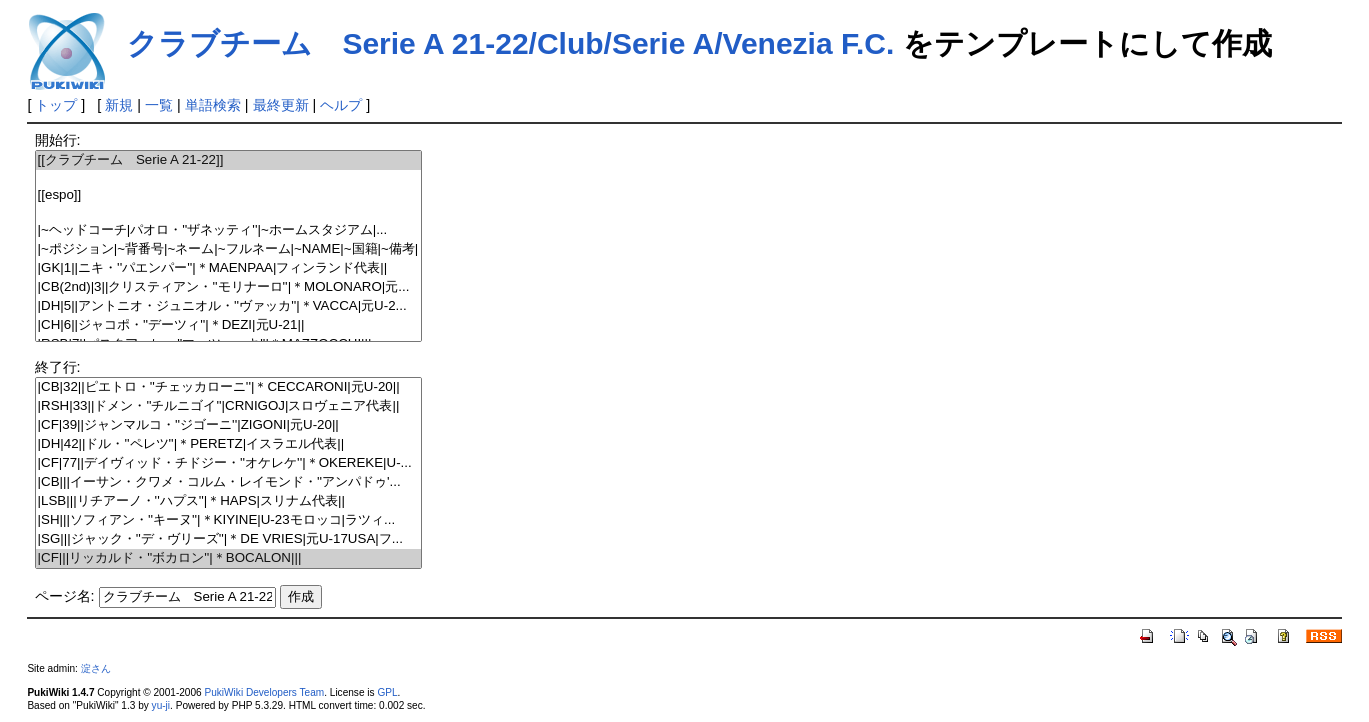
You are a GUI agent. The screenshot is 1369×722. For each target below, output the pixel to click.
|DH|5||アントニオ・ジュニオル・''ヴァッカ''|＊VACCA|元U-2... (229, 306)
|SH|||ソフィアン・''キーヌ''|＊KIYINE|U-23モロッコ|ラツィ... (229, 520)
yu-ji (161, 705)
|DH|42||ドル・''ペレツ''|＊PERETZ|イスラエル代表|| (229, 444)
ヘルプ (341, 105)
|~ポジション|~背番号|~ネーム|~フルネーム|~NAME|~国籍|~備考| (229, 249)
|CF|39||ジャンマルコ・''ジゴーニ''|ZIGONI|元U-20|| (229, 425)
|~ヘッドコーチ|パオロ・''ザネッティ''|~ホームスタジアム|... (229, 230)
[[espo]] (229, 195)
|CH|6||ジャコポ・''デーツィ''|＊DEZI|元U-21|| (229, 325)
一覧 (159, 105)
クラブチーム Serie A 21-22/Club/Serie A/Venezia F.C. (510, 43)
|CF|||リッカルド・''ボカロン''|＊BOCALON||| (229, 558)
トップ (56, 105)
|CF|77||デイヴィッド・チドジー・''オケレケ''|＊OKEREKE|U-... (229, 463)
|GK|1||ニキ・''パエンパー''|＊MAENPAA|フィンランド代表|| (229, 268)
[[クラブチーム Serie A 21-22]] (229, 160)
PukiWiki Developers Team (264, 692)
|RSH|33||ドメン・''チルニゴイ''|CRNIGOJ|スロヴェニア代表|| (229, 406)
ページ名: (65, 596)
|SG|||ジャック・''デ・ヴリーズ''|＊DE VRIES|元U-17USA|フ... (229, 539)
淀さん (96, 668)
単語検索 (213, 105)
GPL (387, 692)
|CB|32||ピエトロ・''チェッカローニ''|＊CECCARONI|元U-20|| (229, 387)
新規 (119, 105)
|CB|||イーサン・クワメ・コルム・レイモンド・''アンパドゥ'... (229, 482)
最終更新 (281, 105)
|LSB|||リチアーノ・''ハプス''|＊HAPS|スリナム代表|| (229, 501)
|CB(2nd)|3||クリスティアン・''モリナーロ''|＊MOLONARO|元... (229, 287)
